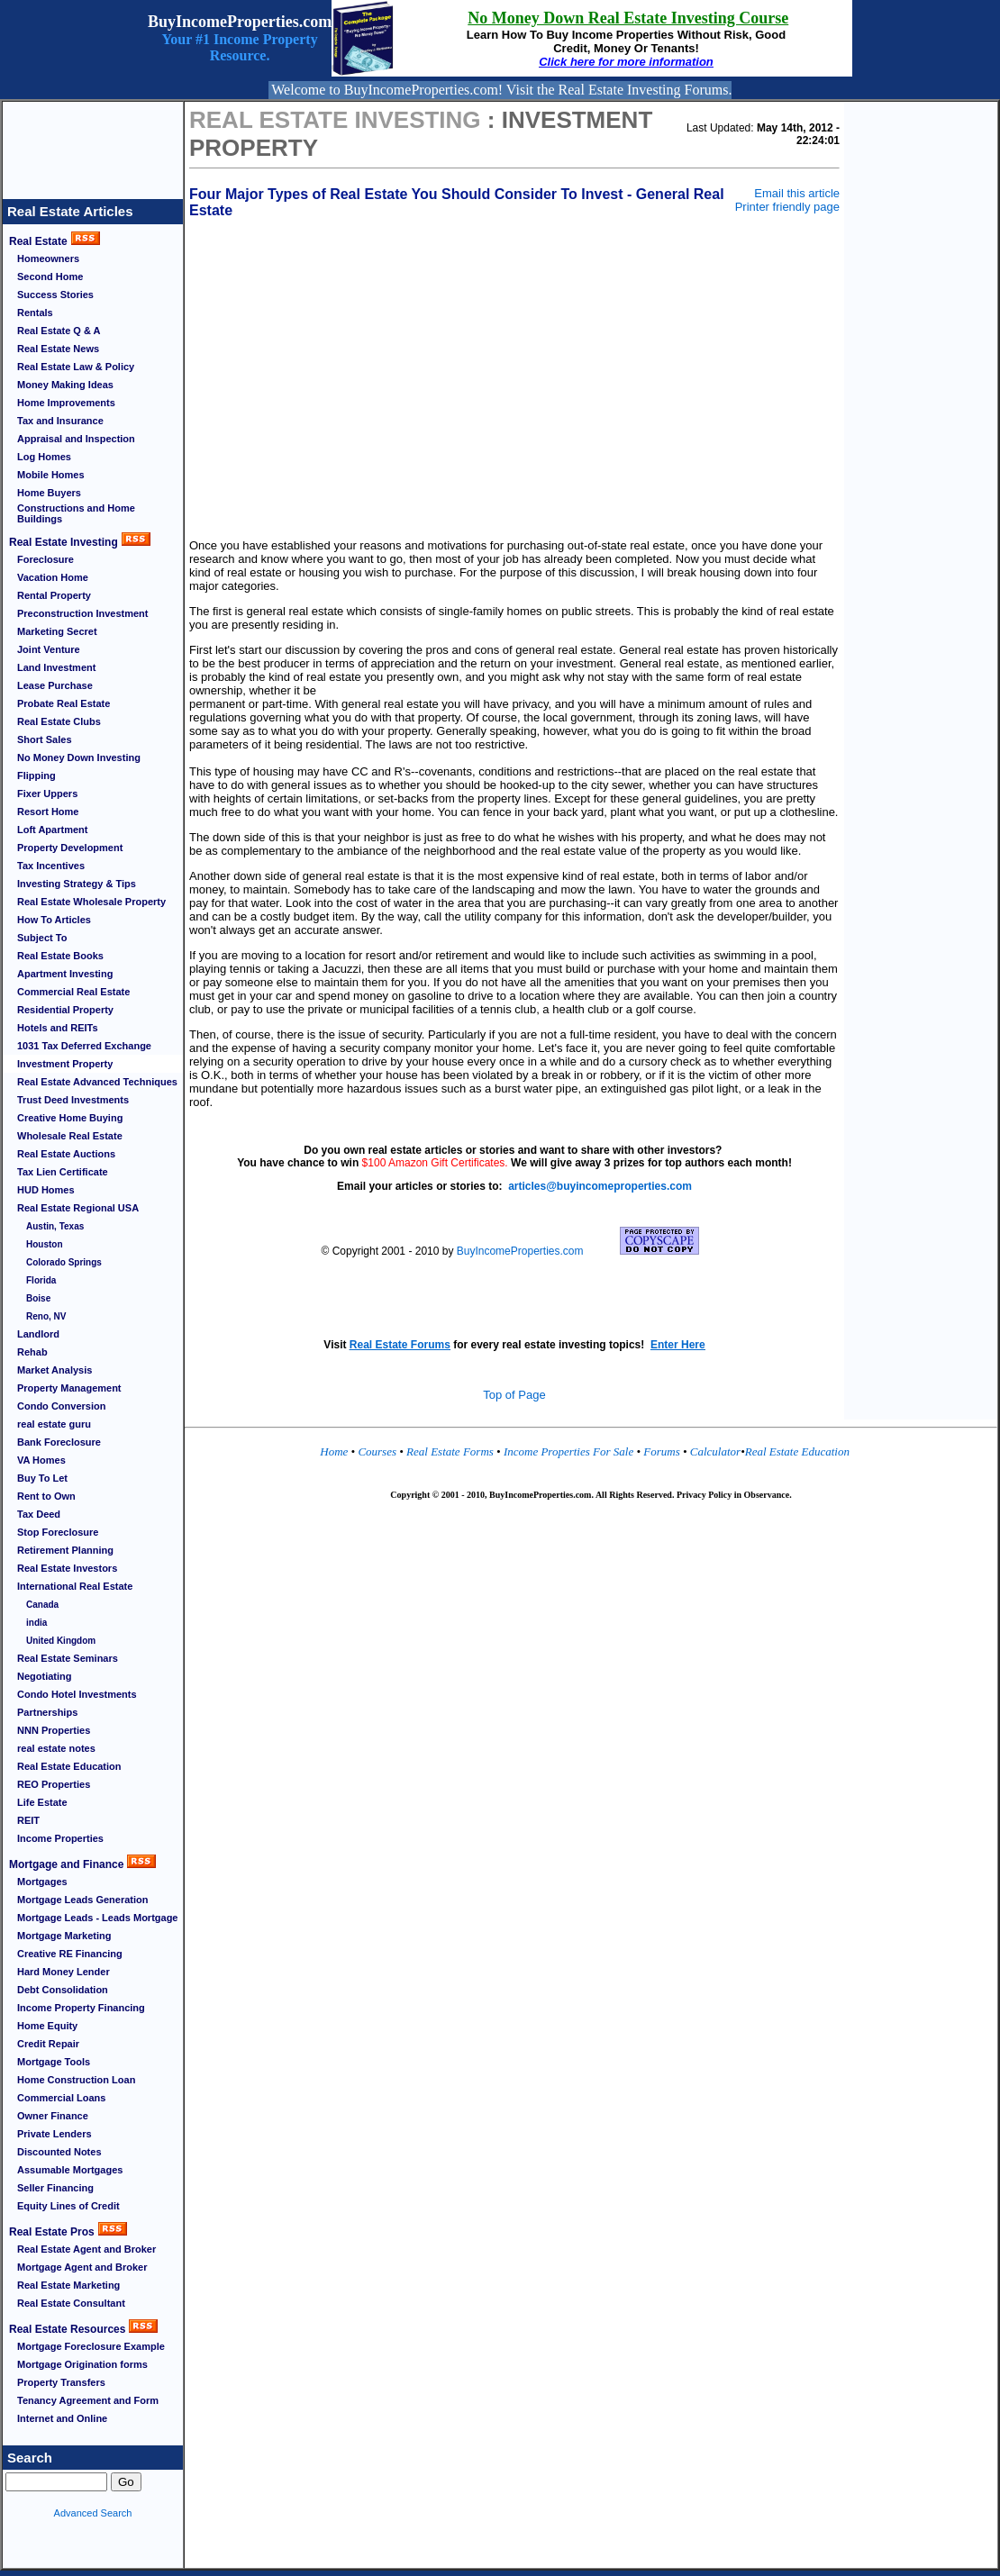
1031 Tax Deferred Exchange (84, 1045)
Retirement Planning (65, 1550)
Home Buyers (49, 492)
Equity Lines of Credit (68, 2205)
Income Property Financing (81, 2007)
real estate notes (56, 1748)
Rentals (35, 312)
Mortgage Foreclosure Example (91, 2346)
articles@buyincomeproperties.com (600, 1186)
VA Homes (41, 1460)
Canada (42, 1605)
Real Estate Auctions (66, 1153)
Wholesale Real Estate (70, 1135)
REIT (28, 1820)
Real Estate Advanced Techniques (97, 1081)
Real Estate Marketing (68, 2285)
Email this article (797, 193)
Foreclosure (45, 559)
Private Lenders (54, 2133)
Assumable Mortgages (70, 2169)
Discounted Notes (59, 2151)
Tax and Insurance (60, 420)
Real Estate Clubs (59, 721)
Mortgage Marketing (64, 1935)
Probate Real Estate (63, 703)
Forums (663, 1451)
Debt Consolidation (62, 1989)
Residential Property (65, 1009)
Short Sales (44, 739)
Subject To (42, 937)
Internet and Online (62, 2418)
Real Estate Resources (67, 2329)
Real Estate (38, 241)
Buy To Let (42, 1478)
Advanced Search (93, 2513)
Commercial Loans (61, 2097)
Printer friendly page (787, 206)
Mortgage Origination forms (82, 2364)
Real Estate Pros (52, 2232)
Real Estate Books (60, 955)
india (36, 1623)
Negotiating (44, 1676)
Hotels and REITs (57, 1027)
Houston (44, 1244)
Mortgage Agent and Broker (82, 2267)
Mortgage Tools (53, 2061)
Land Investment (56, 667)
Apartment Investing (65, 973)
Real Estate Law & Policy (75, 366)
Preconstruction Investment (82, 613)
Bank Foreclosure (59, 1442)
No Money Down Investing (79, 757)
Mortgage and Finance (66, 1864)
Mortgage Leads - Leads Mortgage (97, 1917)
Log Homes (44, 456)
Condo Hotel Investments (77, 1694)
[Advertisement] (93, 142)
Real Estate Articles (70, 211)
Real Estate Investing (63, 542)
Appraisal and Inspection (76, 438)
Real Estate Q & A (59, 330)
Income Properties (60, 1838)
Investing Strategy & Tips (76, 883)
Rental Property (54, 595)
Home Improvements (66, 402)
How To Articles (54, 919)
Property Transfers (61, 2382)
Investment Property (65, 1063)
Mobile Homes (51, 474)
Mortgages (42, 1881)
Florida (41, 1280)
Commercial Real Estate (73, 991)
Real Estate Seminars (67, 1658)
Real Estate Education (69, 1766)
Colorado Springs (64, 1262)
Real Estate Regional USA (78, 1207)
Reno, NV (46, 1316)
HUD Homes (46, 1189)
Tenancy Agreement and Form (88, 2400)
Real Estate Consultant (71, 2303)
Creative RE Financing (70, 1953)
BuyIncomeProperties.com (520, 1251)
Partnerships (47, 1712)
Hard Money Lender (63, 1971)
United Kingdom (60, 1641)
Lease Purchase (55, 685)
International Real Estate (74, 1586)
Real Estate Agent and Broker (86, 2249)
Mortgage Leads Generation (82, 1899)
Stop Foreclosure (57, 1532)
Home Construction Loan (76, 2079)
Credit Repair (48, 2043)
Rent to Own (46, 1496)
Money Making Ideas (65, 384)
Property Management (69, 1388)
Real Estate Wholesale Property (91, 901)
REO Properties (53, 1784)
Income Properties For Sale (570, 1451)
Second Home (50, 276)
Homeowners (48, 258)
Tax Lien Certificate (62, 1171)
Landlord (38, 1334)
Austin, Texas (55, 1226)
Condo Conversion (61, 1406)
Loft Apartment (52, 829)
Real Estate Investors (67, 1568)
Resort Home (47, 811)
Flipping (36, 775)
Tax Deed (38, 1514)
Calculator (715, 1451)
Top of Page (514, 1394)
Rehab (32, 1352)
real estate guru (54, 1424)
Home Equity (47, 2025)
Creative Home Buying (70, 1117)
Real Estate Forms (450, 1451)
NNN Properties (53, 1730)
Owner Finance (52, 2115)
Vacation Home (52, 577)
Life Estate (42, 1802)
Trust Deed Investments (73, 1099)
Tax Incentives (51, 865)
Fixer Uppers (47, 793)
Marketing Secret (57, 631)
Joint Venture (48, 649)
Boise (38, 1298)
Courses (377, 1451)
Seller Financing (55, 2187)
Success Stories (55, 294)
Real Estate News (58, 348)
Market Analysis (54, 1370)
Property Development (70, 847)
